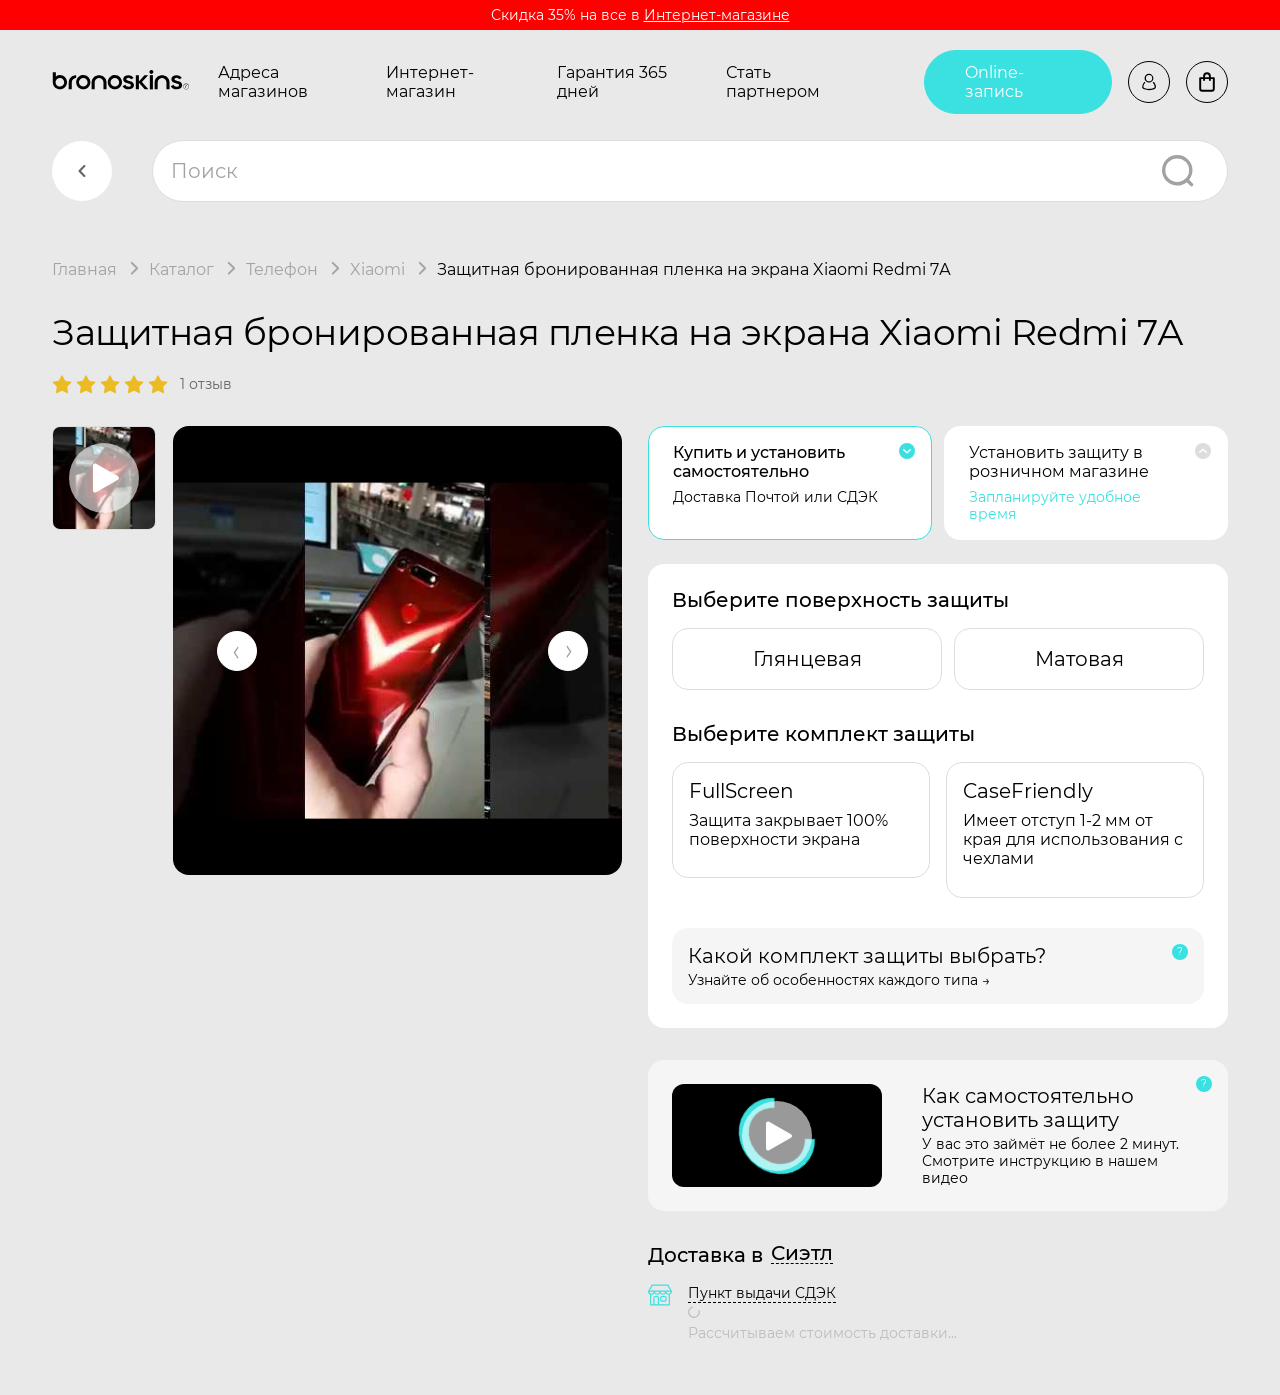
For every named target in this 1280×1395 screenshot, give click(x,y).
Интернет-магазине (717, 15)
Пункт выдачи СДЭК (762, 1293)
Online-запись (994, 82)
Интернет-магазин (430, 82)
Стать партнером (773, 82)
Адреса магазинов (263, 82)
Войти (1149, 82)
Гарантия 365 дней (612, 82)
